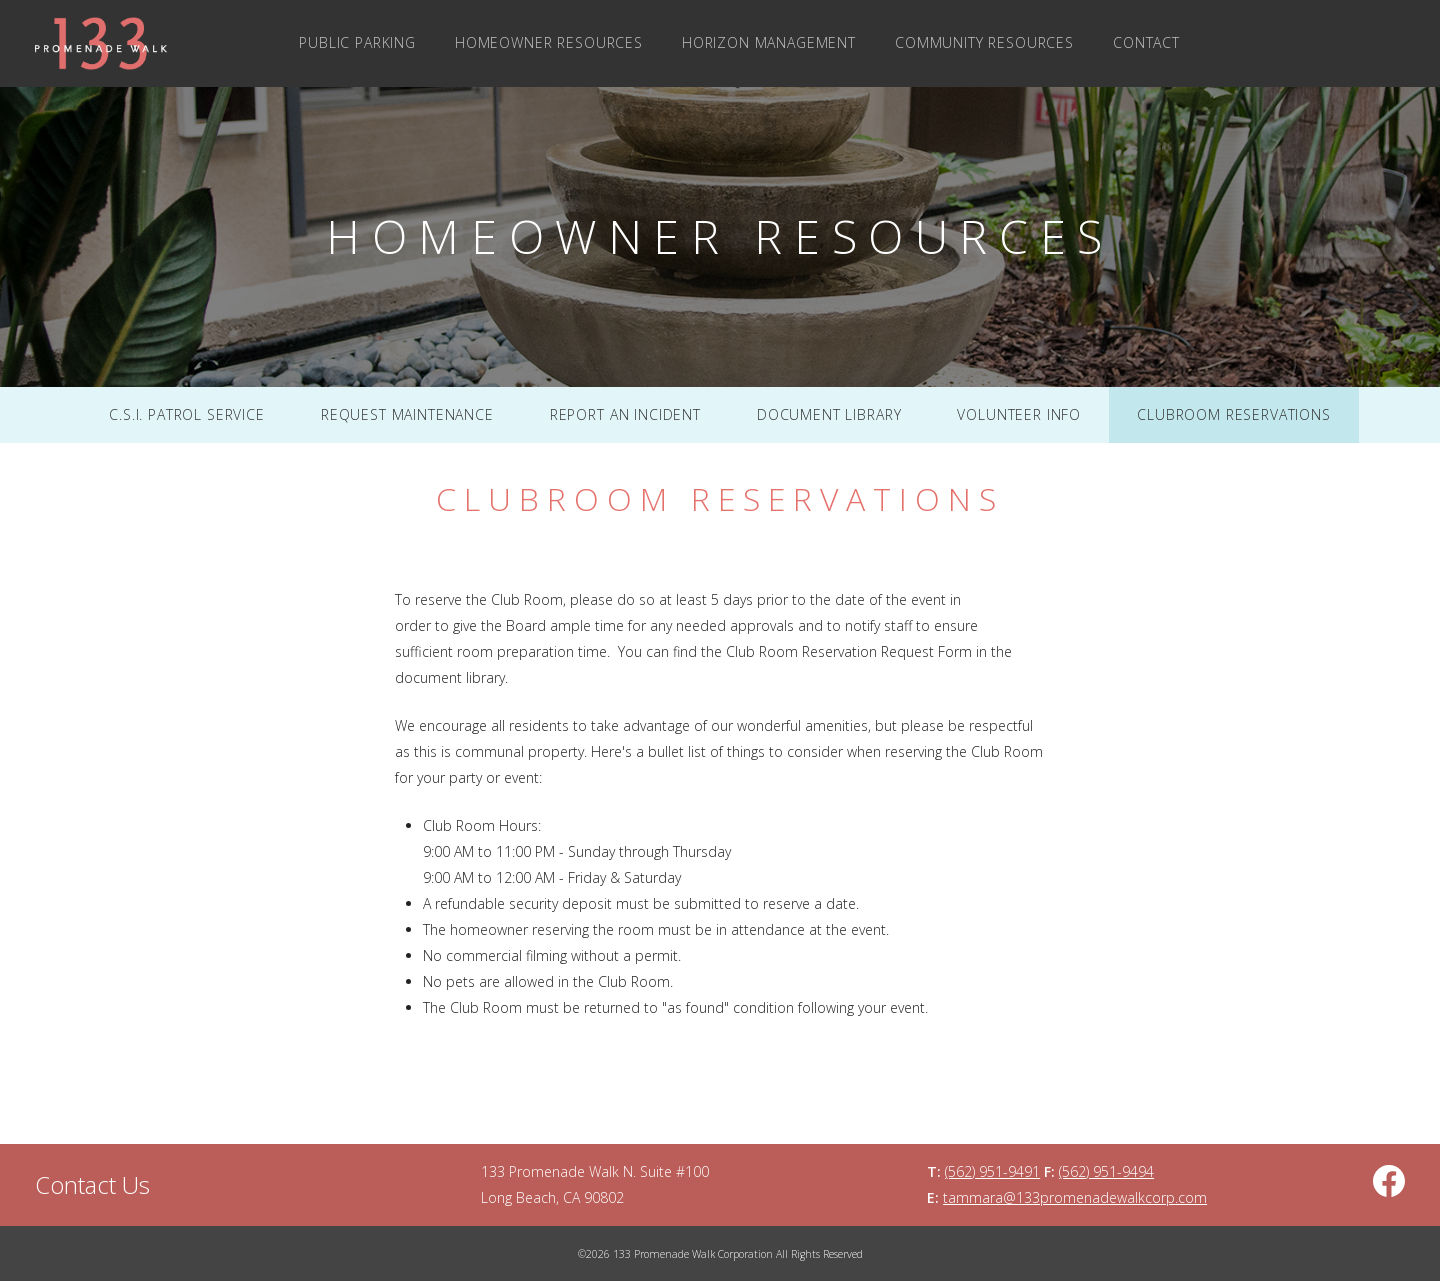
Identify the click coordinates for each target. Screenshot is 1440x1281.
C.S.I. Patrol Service (187, 414)
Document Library (829, 414)
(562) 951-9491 (992, 1171)
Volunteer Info (1019, 414)
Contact (1146, 42)
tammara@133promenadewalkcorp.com (1075, 1197)
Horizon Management (769, 42)
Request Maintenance (407, 414)
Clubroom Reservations (1234, 414)
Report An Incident (625, 414)
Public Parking (357, 42)
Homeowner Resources (549, 42)
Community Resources (984, 42)
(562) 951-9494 (1106, 1171)
